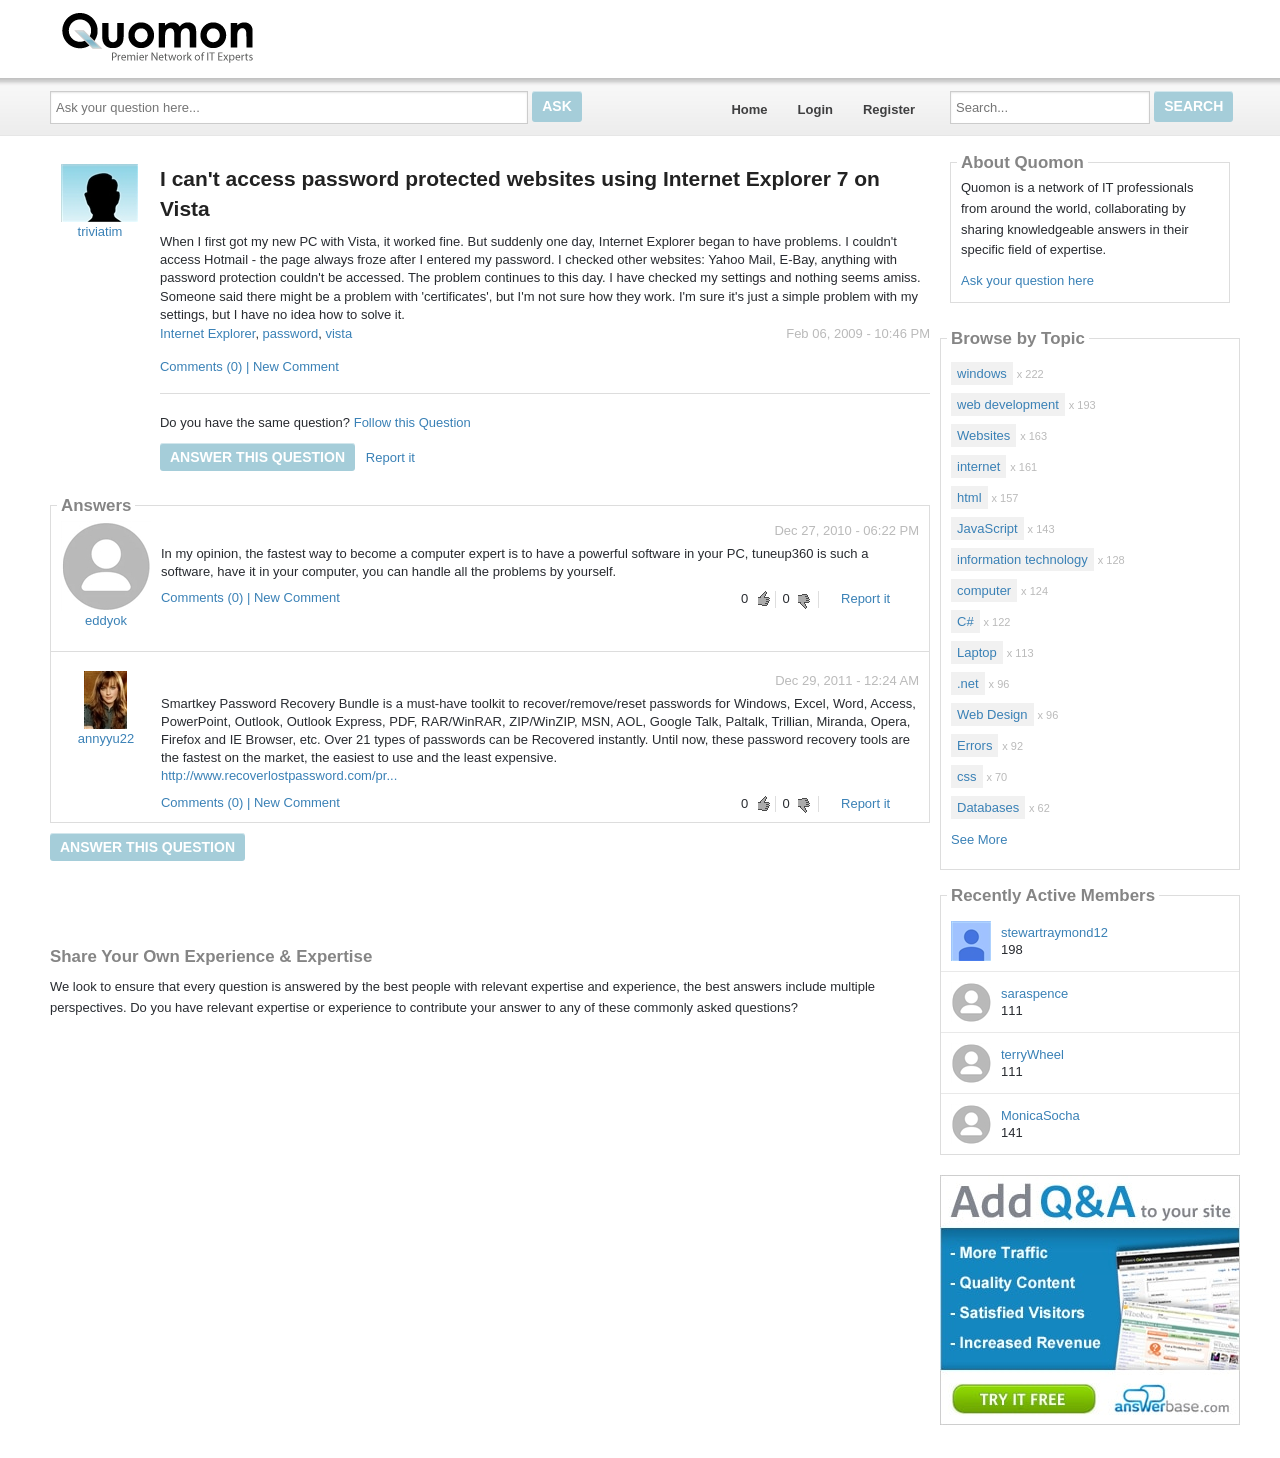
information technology (1022, 559)
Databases (988, 807)
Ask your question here (1027, 280)
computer (984, 590)
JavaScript (987, 528)
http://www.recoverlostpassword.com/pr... (279, 775)
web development (1008, 404)
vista (338, 333)
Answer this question (257, 457)
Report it (390, 457)
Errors (974, 745)
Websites (983, 435)
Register (889, 109)
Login (815, 109)
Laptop (977, 652)
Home (749, 109)
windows (982, 373)
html (969, 497)
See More (979, 839)
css (967, 776)
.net (968, 683)
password (291, 333)
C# (965, 621)
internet (978, 466)
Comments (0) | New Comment (249, 366)
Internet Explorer (207, 333)
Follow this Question (412, 422)
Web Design (992, 714)
